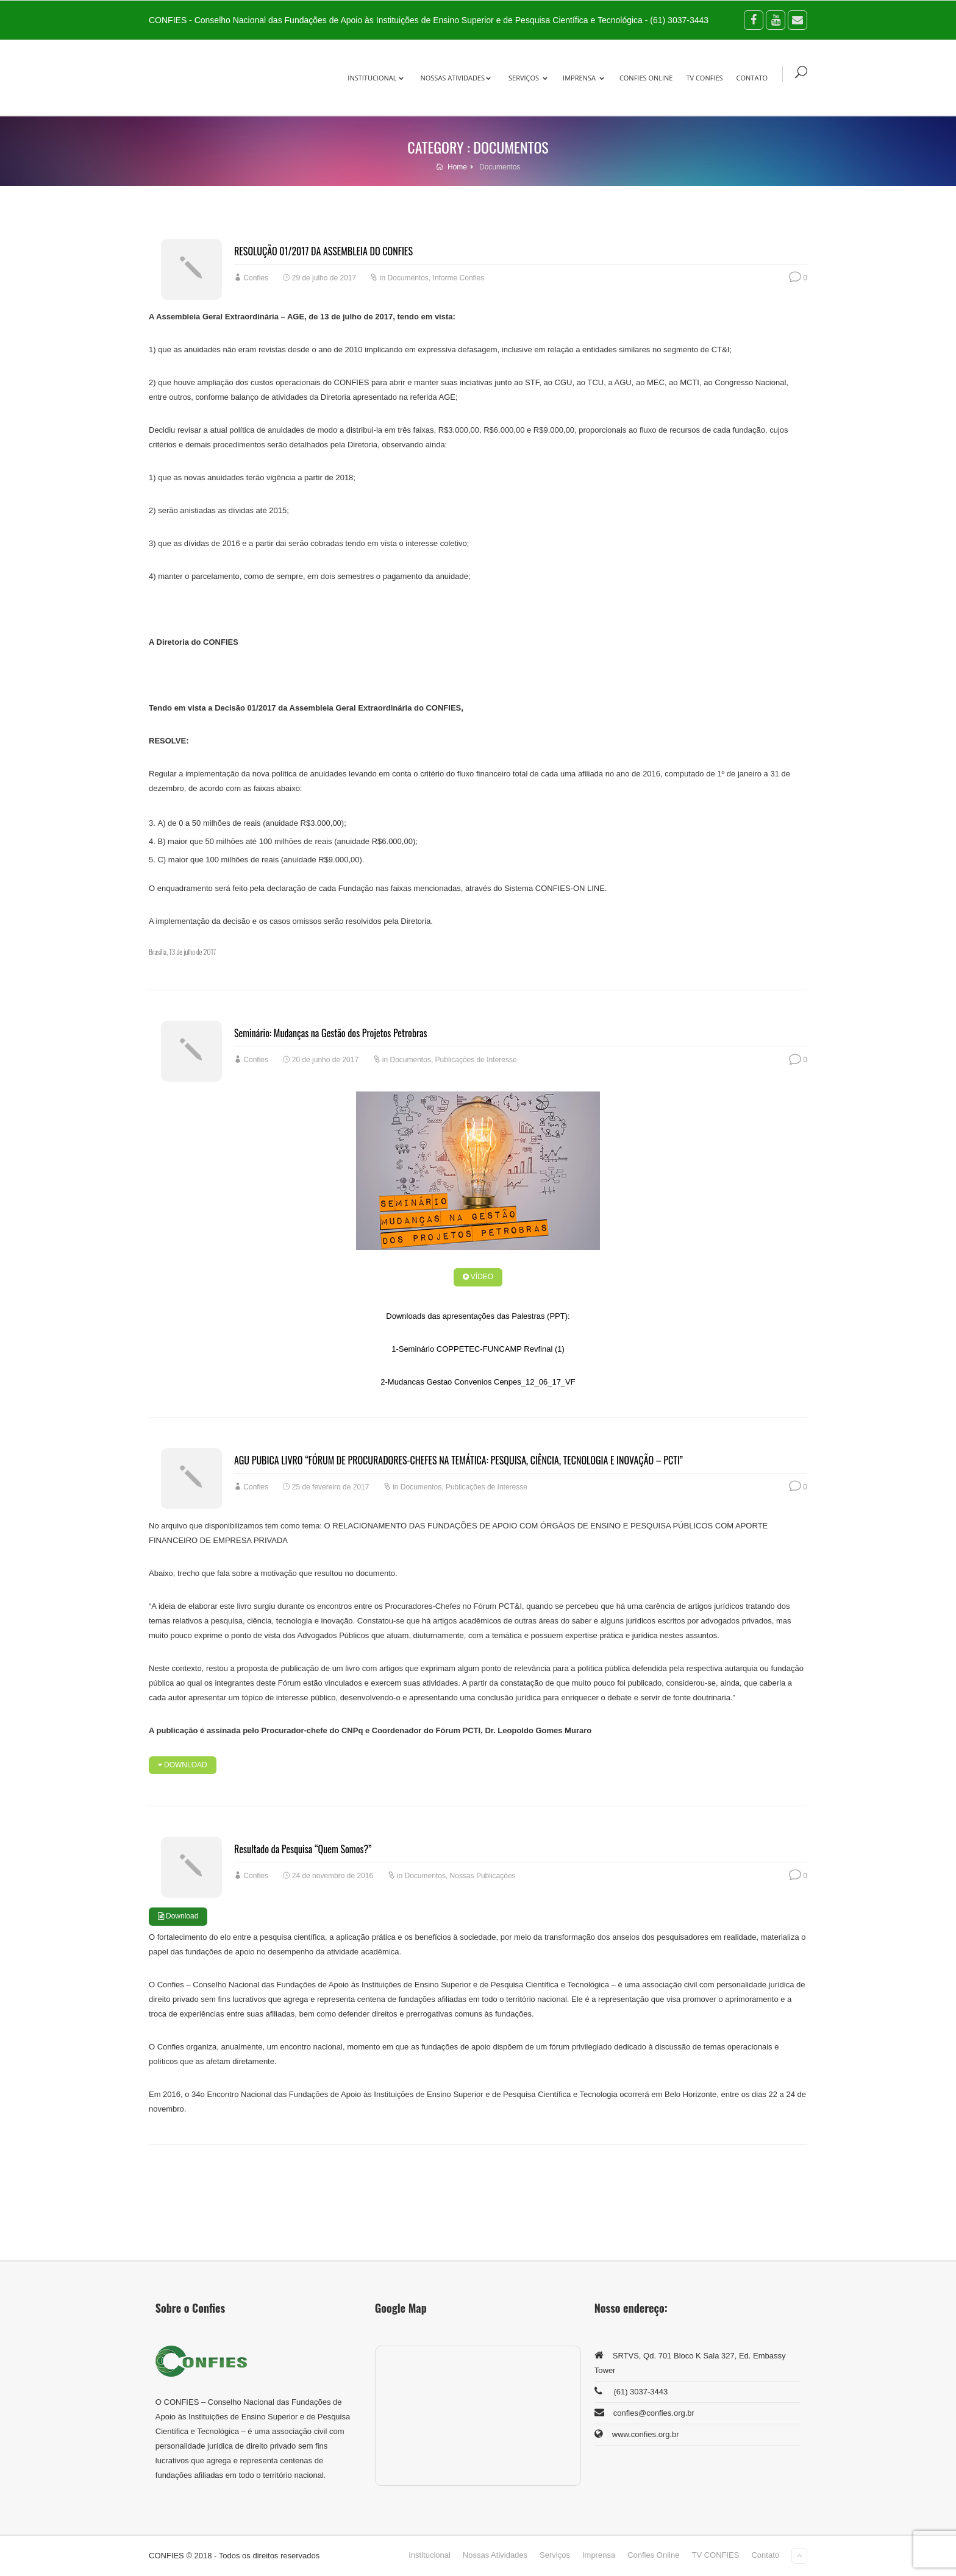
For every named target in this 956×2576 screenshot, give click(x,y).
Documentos (408, 278)
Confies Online (646, 77)
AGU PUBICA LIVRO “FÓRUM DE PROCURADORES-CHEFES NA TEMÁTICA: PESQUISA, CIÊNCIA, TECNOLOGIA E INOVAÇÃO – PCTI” (458, 1460)
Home (451, 167)
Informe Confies (459, 278)
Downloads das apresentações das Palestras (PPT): (477, 1316)
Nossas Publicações (483, 1876)
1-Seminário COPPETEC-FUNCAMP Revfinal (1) (478, 1349)
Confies (255, 278)
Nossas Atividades (455, 77)
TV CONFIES (704, 77)
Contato (752, 77)
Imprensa (583, 77)
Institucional (376, 77)
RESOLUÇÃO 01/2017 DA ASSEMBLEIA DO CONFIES (323, 251)
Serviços (528, 77)
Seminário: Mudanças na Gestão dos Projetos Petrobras (330, 1033)
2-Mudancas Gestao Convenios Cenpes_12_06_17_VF (477, 1381)
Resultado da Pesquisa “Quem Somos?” (302, 1849)
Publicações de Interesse (476, 1060)
